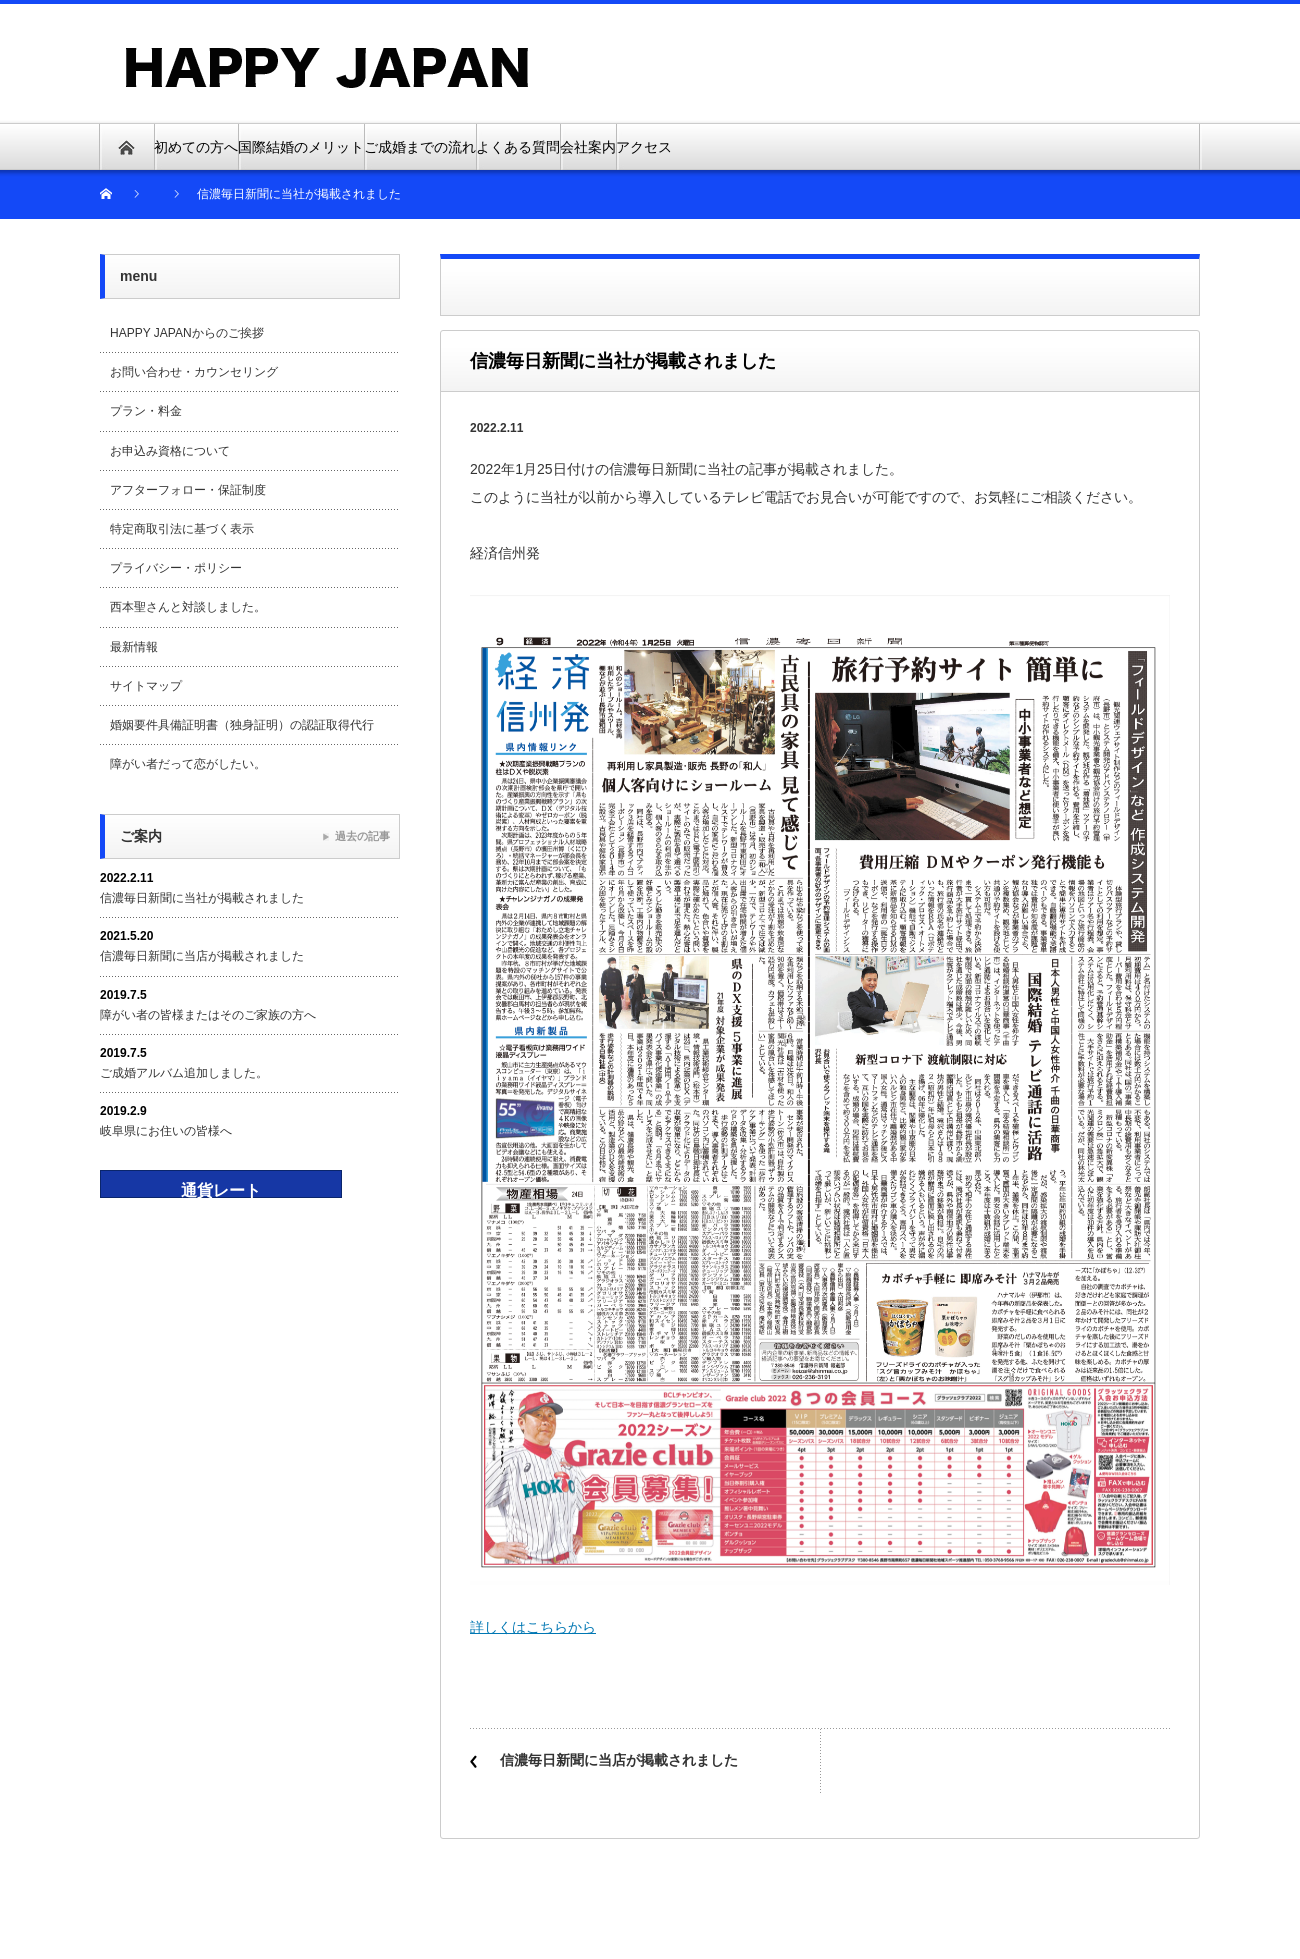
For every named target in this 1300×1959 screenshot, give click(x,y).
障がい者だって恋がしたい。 (188, 764)
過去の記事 (362, 836)
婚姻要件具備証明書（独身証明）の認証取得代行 (242, 725)
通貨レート (221, 1190)
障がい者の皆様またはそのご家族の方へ (208, 1015)
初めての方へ (196, 147)
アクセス (644, 147)
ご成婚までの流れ (420, 147)
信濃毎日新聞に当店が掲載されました (619, 1760)
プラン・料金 (146, 411)
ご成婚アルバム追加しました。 (184, 1073)
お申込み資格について (170, 451)
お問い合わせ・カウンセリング (194, 372)
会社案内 (588, 147)
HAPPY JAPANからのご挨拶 (187, 333)
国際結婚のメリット (301, 147)
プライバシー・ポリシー (176, 568)
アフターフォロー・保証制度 (188, 490)
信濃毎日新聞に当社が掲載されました (202, 898)
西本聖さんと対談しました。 (188, 607)
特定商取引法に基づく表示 (182, 529)
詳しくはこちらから (533, 1627)
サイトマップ (146, 686)
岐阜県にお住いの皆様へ (166, 1131)
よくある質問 (518, 147)
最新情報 (134, 647)
